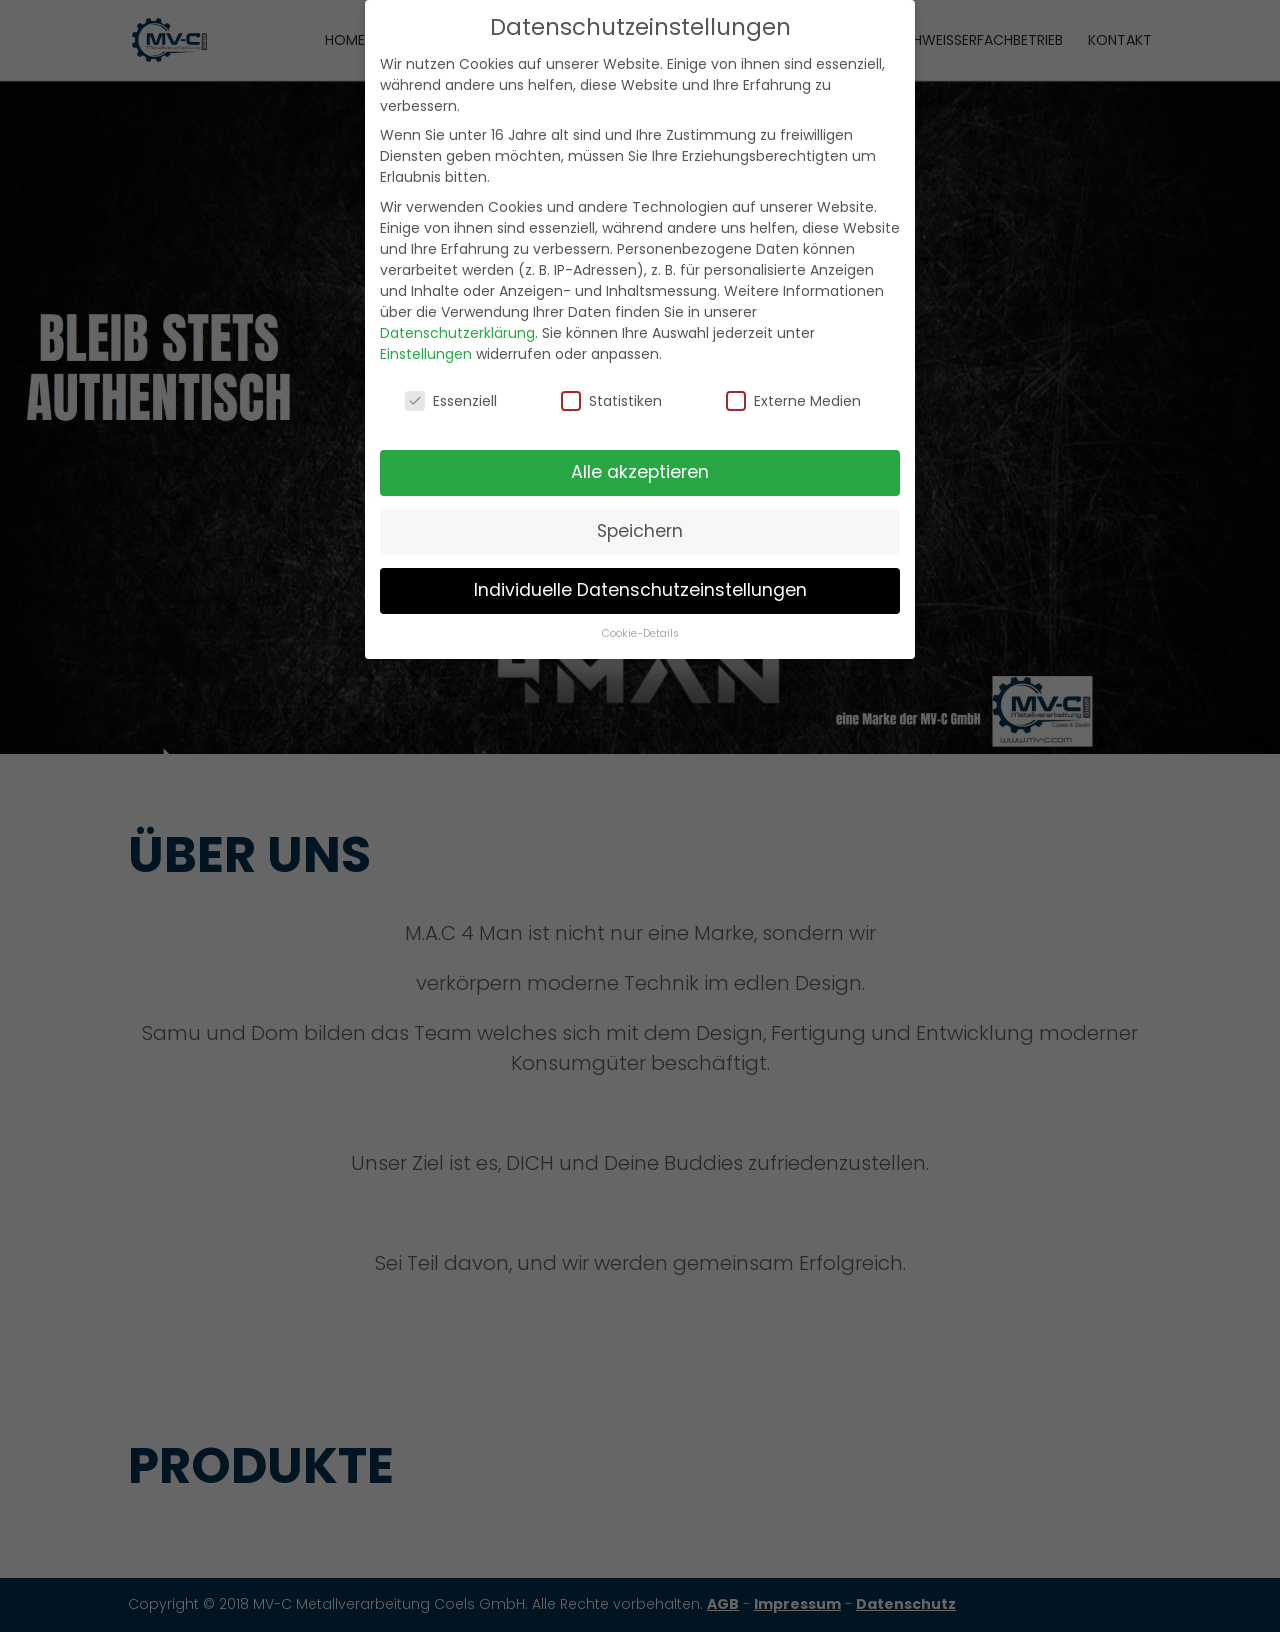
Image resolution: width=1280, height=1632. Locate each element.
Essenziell (451, 399)
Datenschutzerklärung (457, 331)
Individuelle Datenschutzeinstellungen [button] (640, 589)
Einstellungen (426, 352)
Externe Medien (793, 399)
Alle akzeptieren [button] (640, 471)
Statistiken (611, 399)
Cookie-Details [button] (640, 632)
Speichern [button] (640, 530)
